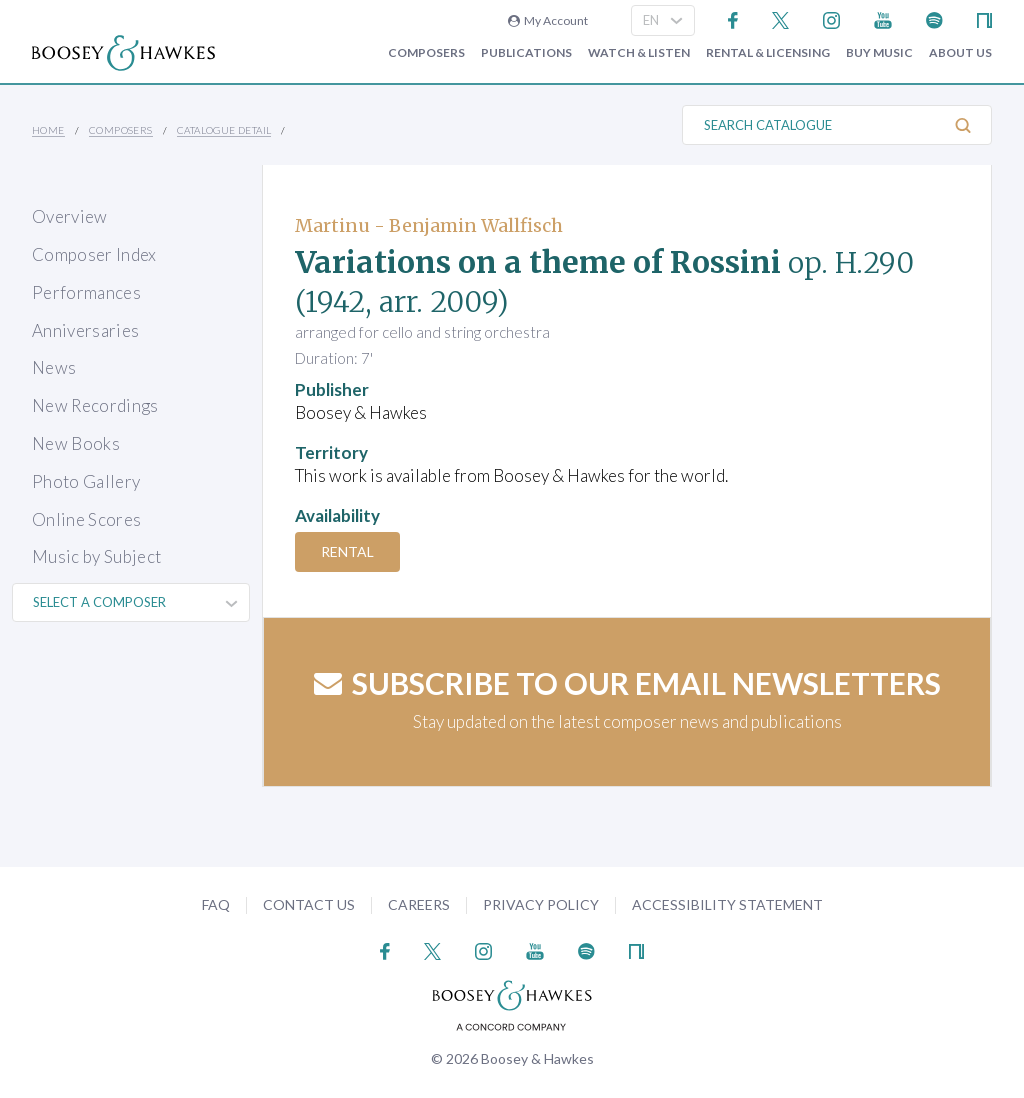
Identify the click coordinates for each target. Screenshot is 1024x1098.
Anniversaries (85, 330)
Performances (86, 292)
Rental (347, 551)
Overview (70, 216)
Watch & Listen (639, 53)
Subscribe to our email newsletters (627, 683)
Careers (419, 904)
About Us (960, 53)
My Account (548, 20)
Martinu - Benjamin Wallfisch (429, 225)
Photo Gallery (86, 481)
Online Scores (86, 519)
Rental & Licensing (768, 53)
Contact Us (309, 904)
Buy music (879, 53)
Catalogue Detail (224, 130)
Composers (426, 53)
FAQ (216, 904)
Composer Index (94, 254)
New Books (76, 443)
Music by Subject (96, 556)
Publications (526, 53)
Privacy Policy (541, 904)
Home (48, 130)
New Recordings (95, 405)
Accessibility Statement (727, 904)
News (54, 367)
